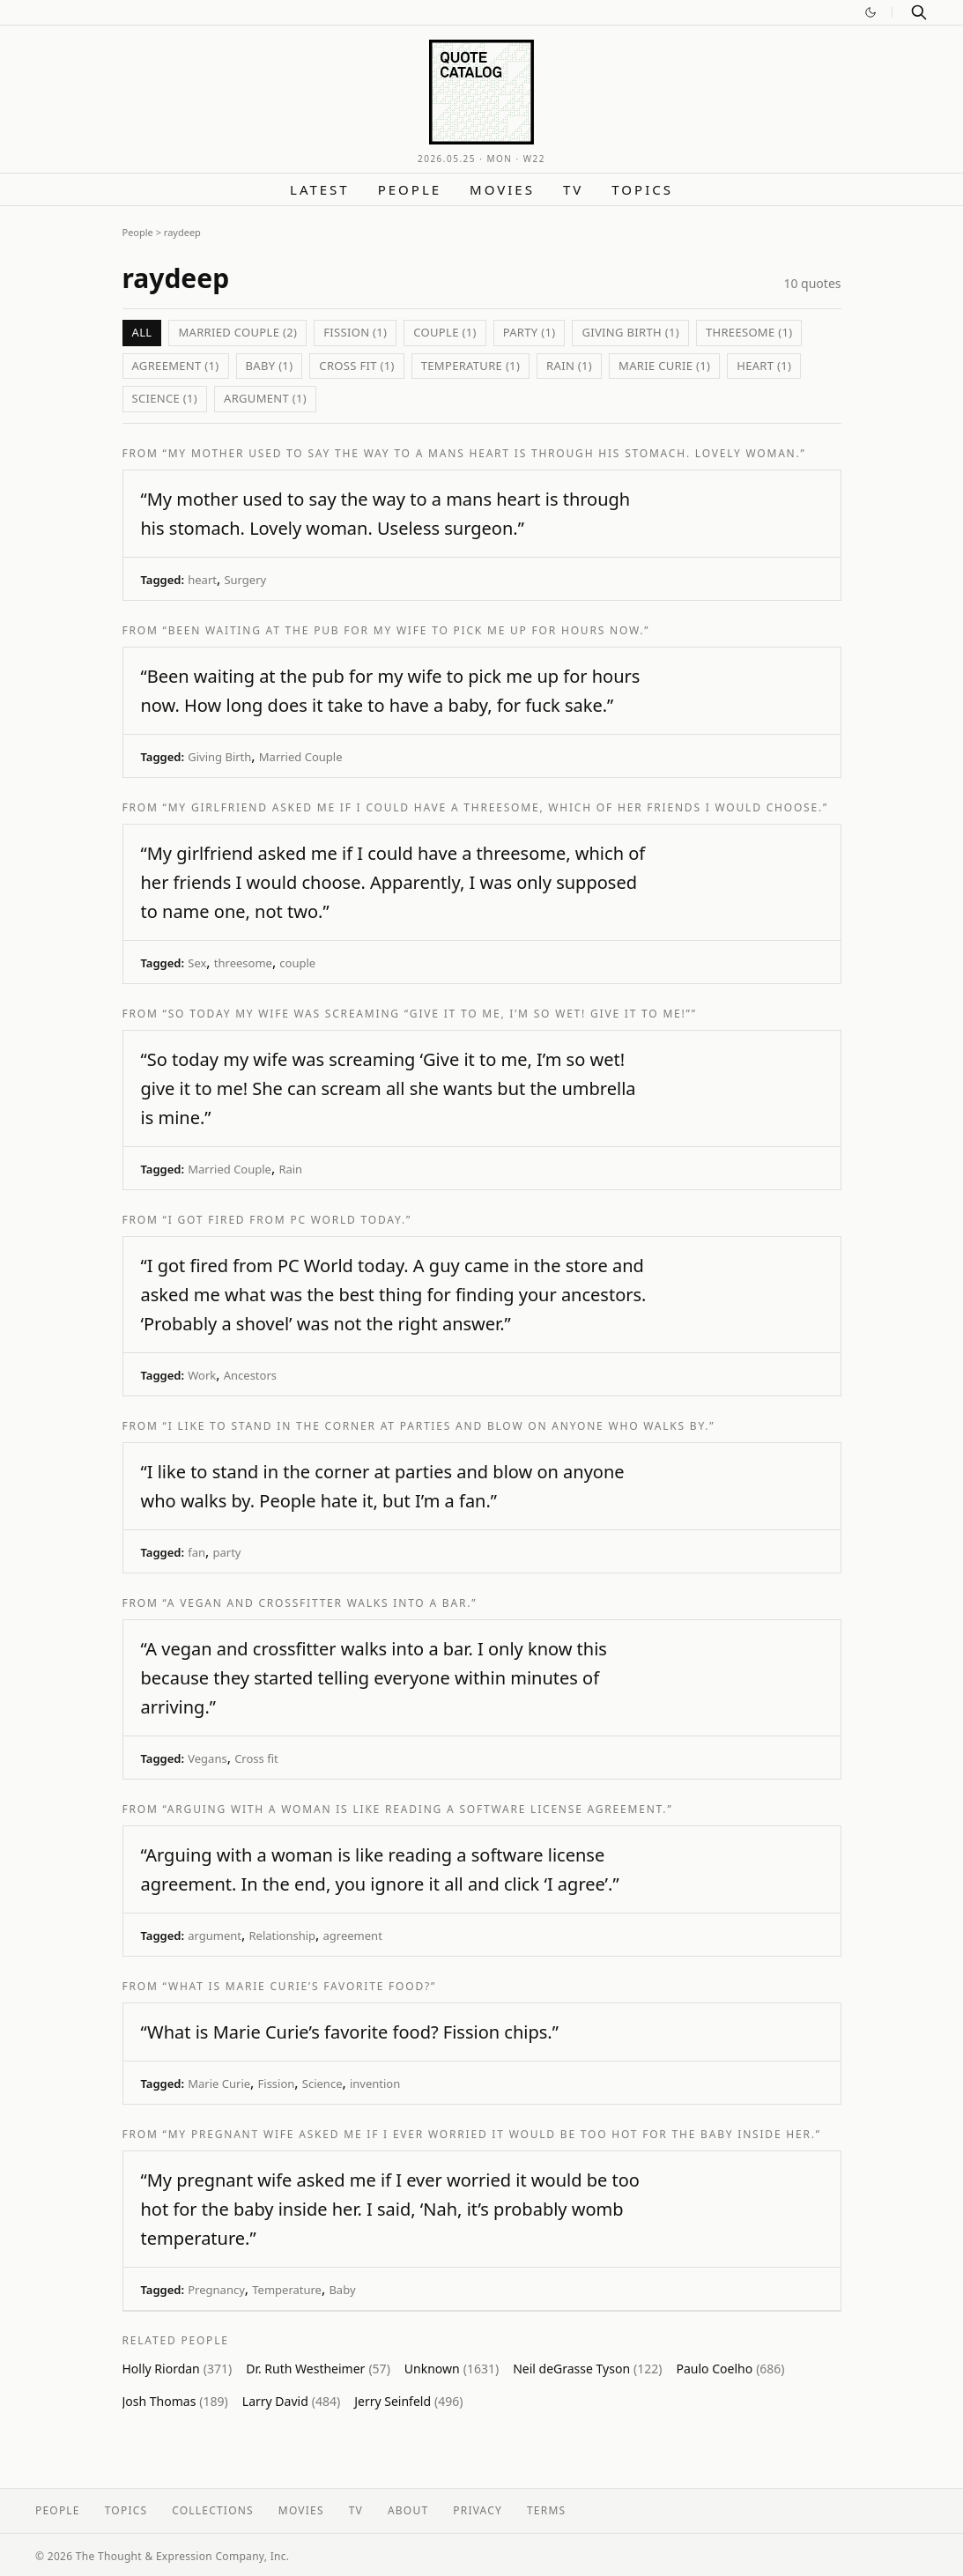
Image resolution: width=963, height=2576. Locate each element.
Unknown (451, 2368)
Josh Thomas (175, 2401)
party (227, 1552)
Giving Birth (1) (630, 332)
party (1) (529, 332)
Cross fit (256, 1758)
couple (297, 963)
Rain (290, 1169)
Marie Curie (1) (664, 366)
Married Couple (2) (237, 332)
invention (375, 2083)
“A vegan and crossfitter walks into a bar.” (320, 1602)
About (408, 2510)
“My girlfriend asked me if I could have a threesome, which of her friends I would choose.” (496, 807)
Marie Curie (219, 2083)
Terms (546, 2510)
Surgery (245, 580)
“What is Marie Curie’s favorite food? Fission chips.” (350, 2032)
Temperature (287, 2290)
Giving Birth (219, 757)
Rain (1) (569, 366)
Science (322, 2083)
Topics (642, 189)
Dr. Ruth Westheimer (318, 2368)
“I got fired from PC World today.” (287, 1219)
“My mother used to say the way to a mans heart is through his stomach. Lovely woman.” (484, 453)
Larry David (291, 2401)
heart (202, 580)
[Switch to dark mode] (870, 12)
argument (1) (265, 398)
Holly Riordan (177, 2368)
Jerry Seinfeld (408, 2401)
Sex (197, 963)
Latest (320, 189)
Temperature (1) (470, 366)
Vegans (207, 1758)
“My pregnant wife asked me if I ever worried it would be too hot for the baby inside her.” (492, 2134)
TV (573, 189)
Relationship (281, 1935)
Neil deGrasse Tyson (587, 2368)
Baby (342, 2290)
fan (196, 1552)
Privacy (477, 2510)
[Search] (919, 12)
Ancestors (250, 1375)
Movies (502, 189)
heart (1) (764, 366)
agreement (352, 1935)
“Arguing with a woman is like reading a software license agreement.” (418, 1809)
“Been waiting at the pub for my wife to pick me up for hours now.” (406, 630)
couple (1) (444, 332)
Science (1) (165, 398)
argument (214, 1935)
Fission (276, 2083)
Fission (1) (355, 332)
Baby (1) (269, 366)
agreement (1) (175, 366)
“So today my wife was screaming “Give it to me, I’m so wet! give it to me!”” (430, 1013)
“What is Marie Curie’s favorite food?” (300, 1986)
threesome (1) (749, 332)
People (409, 189)
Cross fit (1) (356, 366)
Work (202, 1375)
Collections (213, 2510)
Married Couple (301, 757)
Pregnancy (216, 2290)
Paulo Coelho (730, 2368)
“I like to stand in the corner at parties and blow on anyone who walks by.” (439, 1425)
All (142, 332)
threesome (243, 963)
